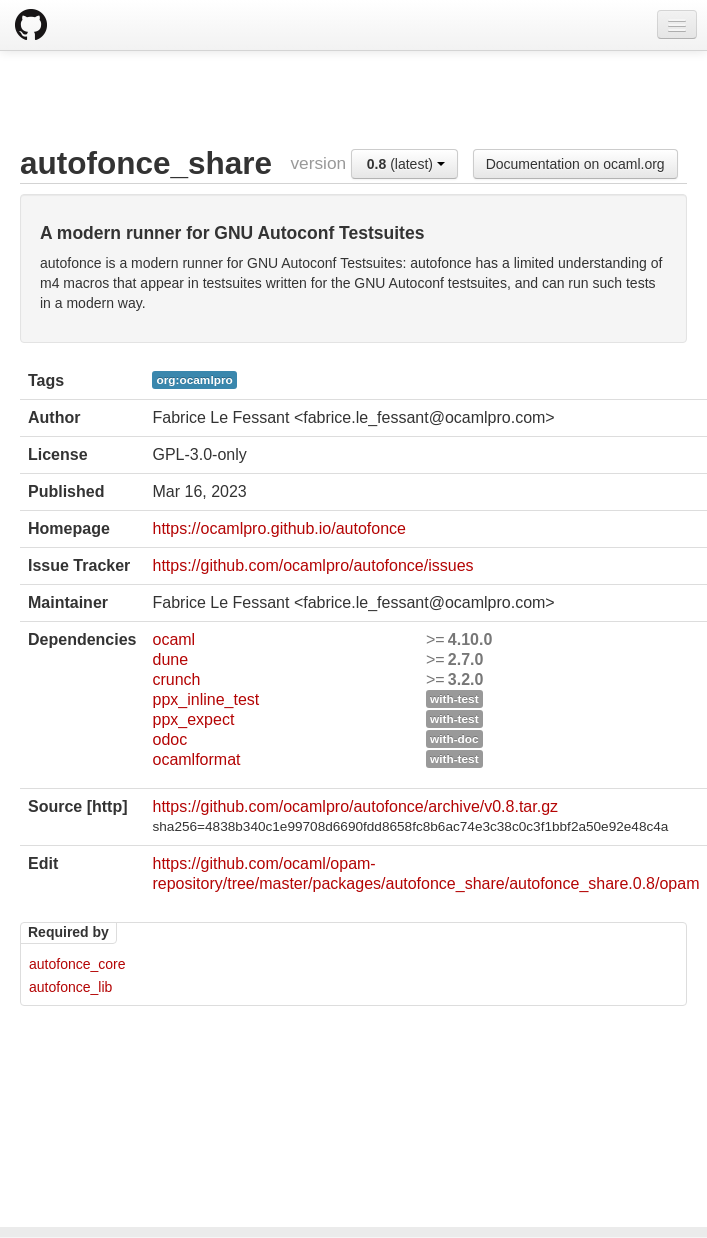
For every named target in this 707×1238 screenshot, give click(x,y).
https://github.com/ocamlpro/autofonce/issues (312, 565)
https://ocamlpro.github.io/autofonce (279, 528)
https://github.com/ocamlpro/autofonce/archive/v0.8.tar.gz (355, 806)
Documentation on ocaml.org (575, 164)
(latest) (406, 164)
